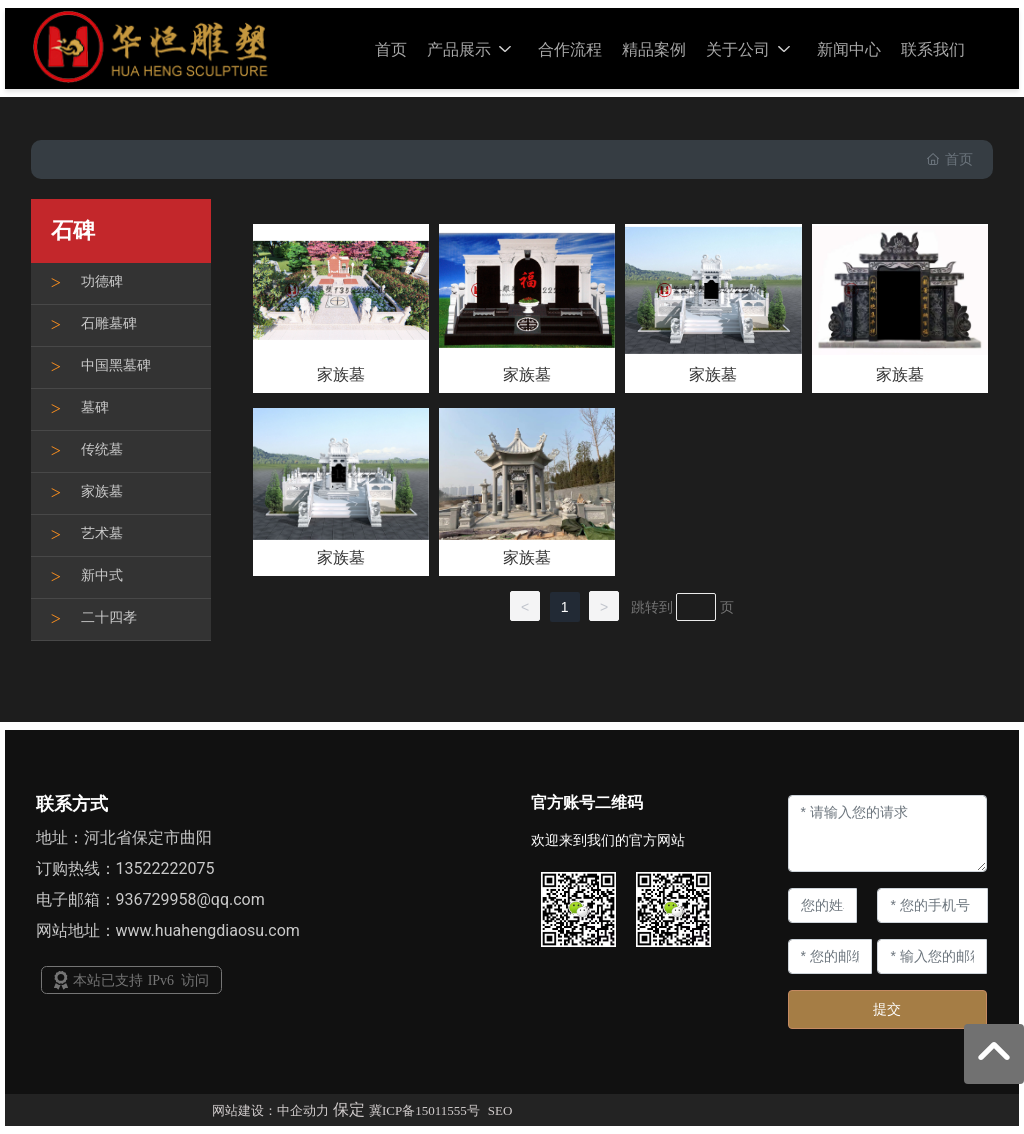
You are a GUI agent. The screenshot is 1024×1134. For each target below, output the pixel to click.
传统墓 (102, 449)
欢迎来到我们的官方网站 (608, 840)
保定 (349, 1109)
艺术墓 (102, 533)
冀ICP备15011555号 (424, 1110)
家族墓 (102, 491)
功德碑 (102, 281)
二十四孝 (109, 617)
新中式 (102, 575)
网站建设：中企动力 (270, 1110)
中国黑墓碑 (116, 365)
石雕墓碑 (109, 323)
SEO (500, 1110)
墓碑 (95, 407)
